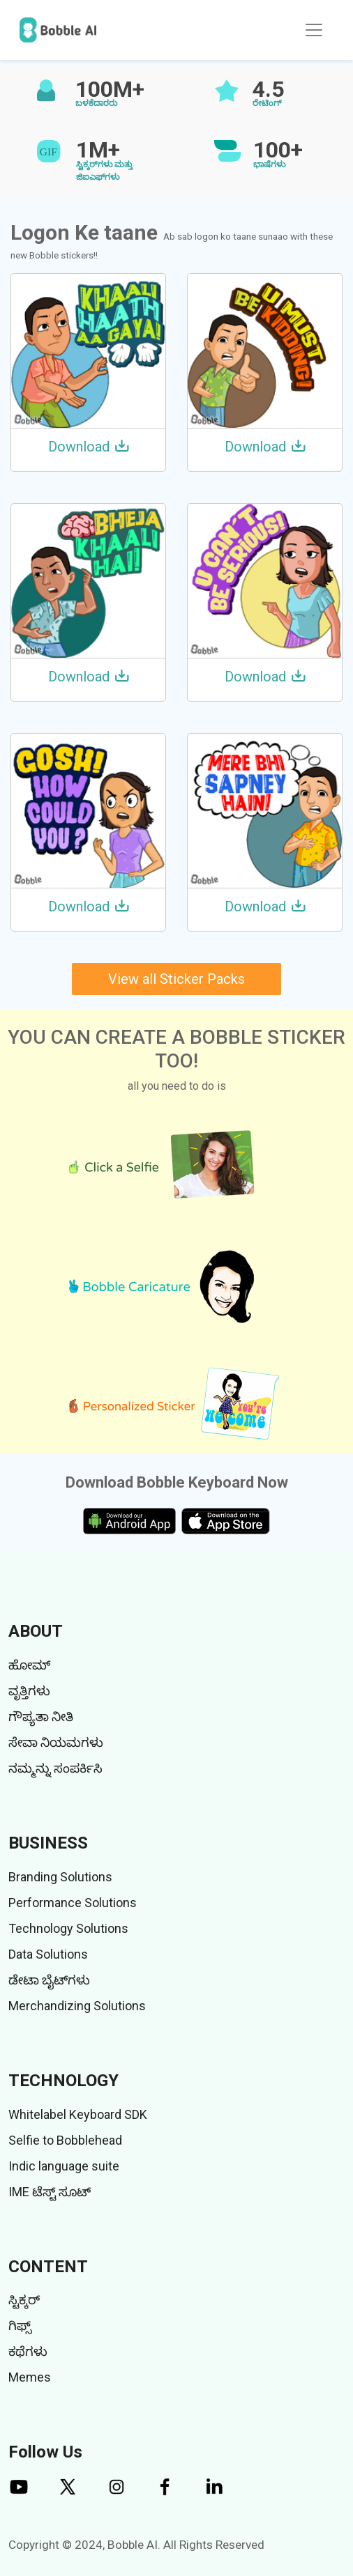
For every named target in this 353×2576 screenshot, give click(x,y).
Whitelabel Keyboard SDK (77, 2114)
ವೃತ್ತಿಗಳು (29, 1690)
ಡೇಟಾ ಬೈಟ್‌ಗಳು (49, 1980)
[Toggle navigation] (313, 30)
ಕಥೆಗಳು (27, 2351)
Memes (29, 2377)
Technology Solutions (68, 1928)
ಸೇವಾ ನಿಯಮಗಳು (55, 1742)
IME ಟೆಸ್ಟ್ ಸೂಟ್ (49, 2191)
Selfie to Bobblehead (65, 2140)
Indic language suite (63, 2166)
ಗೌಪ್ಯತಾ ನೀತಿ (40, 1716)
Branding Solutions (60, 1876)
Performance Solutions (72, 1902)
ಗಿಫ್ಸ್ (19, 2325)
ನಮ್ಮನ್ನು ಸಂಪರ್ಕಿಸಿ (55, 1768)
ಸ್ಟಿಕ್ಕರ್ (24, 2299)
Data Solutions (48, 1954)
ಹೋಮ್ (29, 1665)
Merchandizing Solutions (77, 2005)
